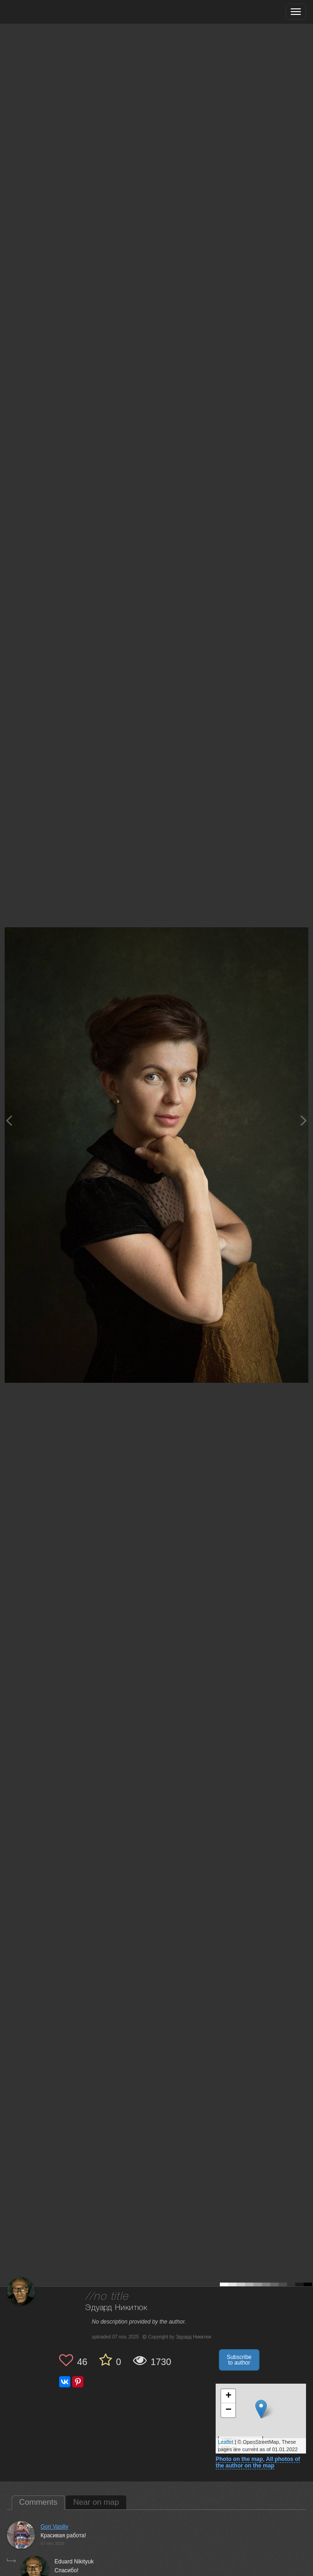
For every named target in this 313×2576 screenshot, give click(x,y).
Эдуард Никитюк (116, 2307)
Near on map (96, 2502)
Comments (38, 2502)
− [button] (228, 2410)
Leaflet (225, 2442)
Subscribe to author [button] (239, 2360)
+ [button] (228, 2396)
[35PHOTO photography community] (43, 12)
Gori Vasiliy (54, 2526)
